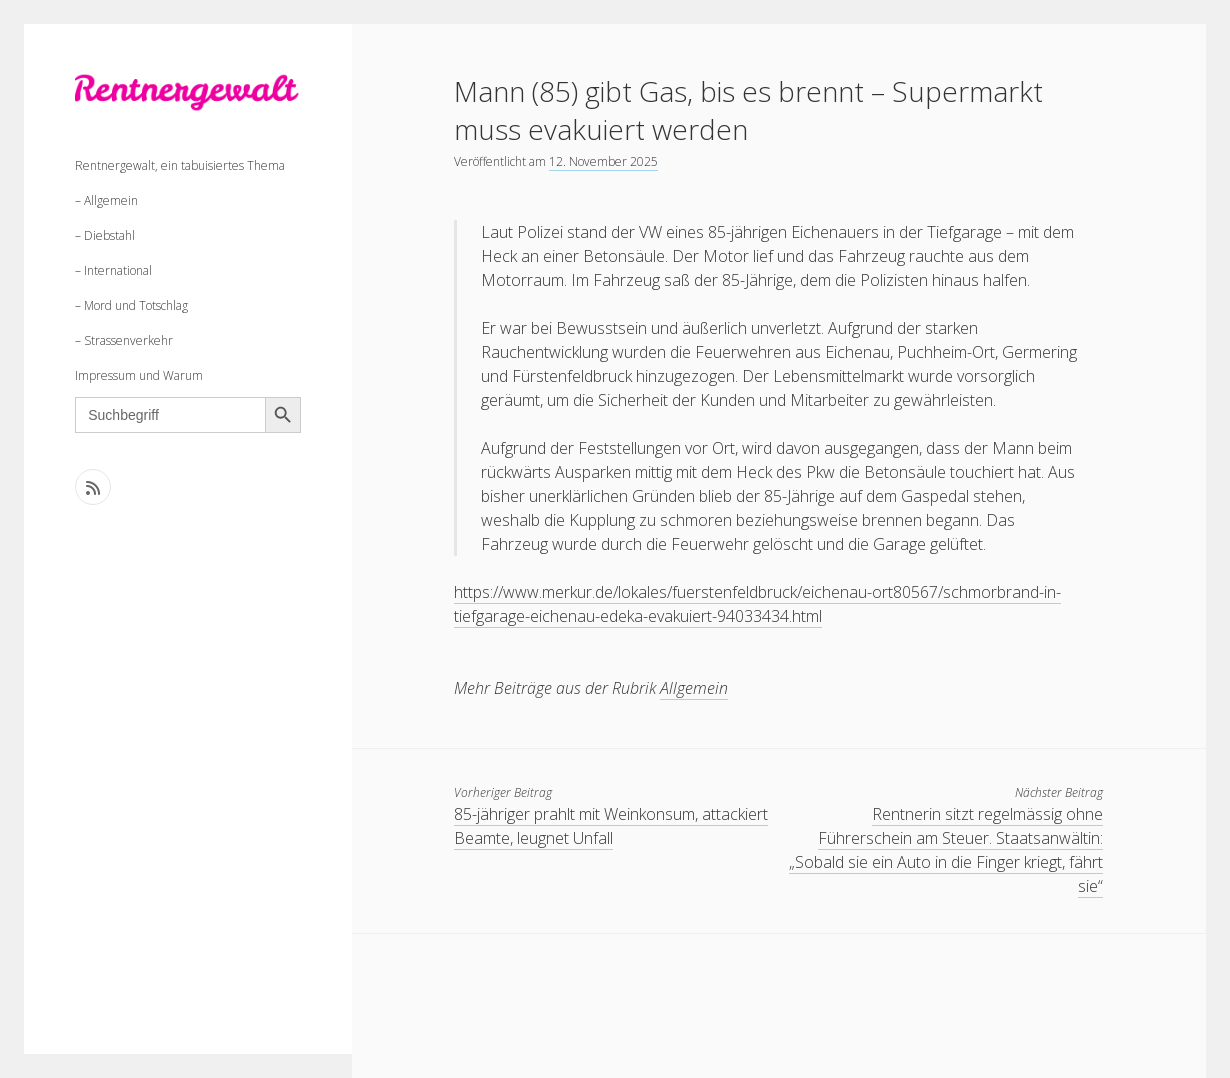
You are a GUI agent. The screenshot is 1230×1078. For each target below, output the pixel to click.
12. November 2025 (603, 161)
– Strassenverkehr (124, 340)
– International (113, 270)
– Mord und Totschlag (131, 305)
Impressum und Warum (139, 375)
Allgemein (694, 688)
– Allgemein (106, 200)
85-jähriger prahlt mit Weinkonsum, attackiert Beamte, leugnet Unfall (611, 826)
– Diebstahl (105, 235)
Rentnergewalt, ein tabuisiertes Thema (180, 165)
